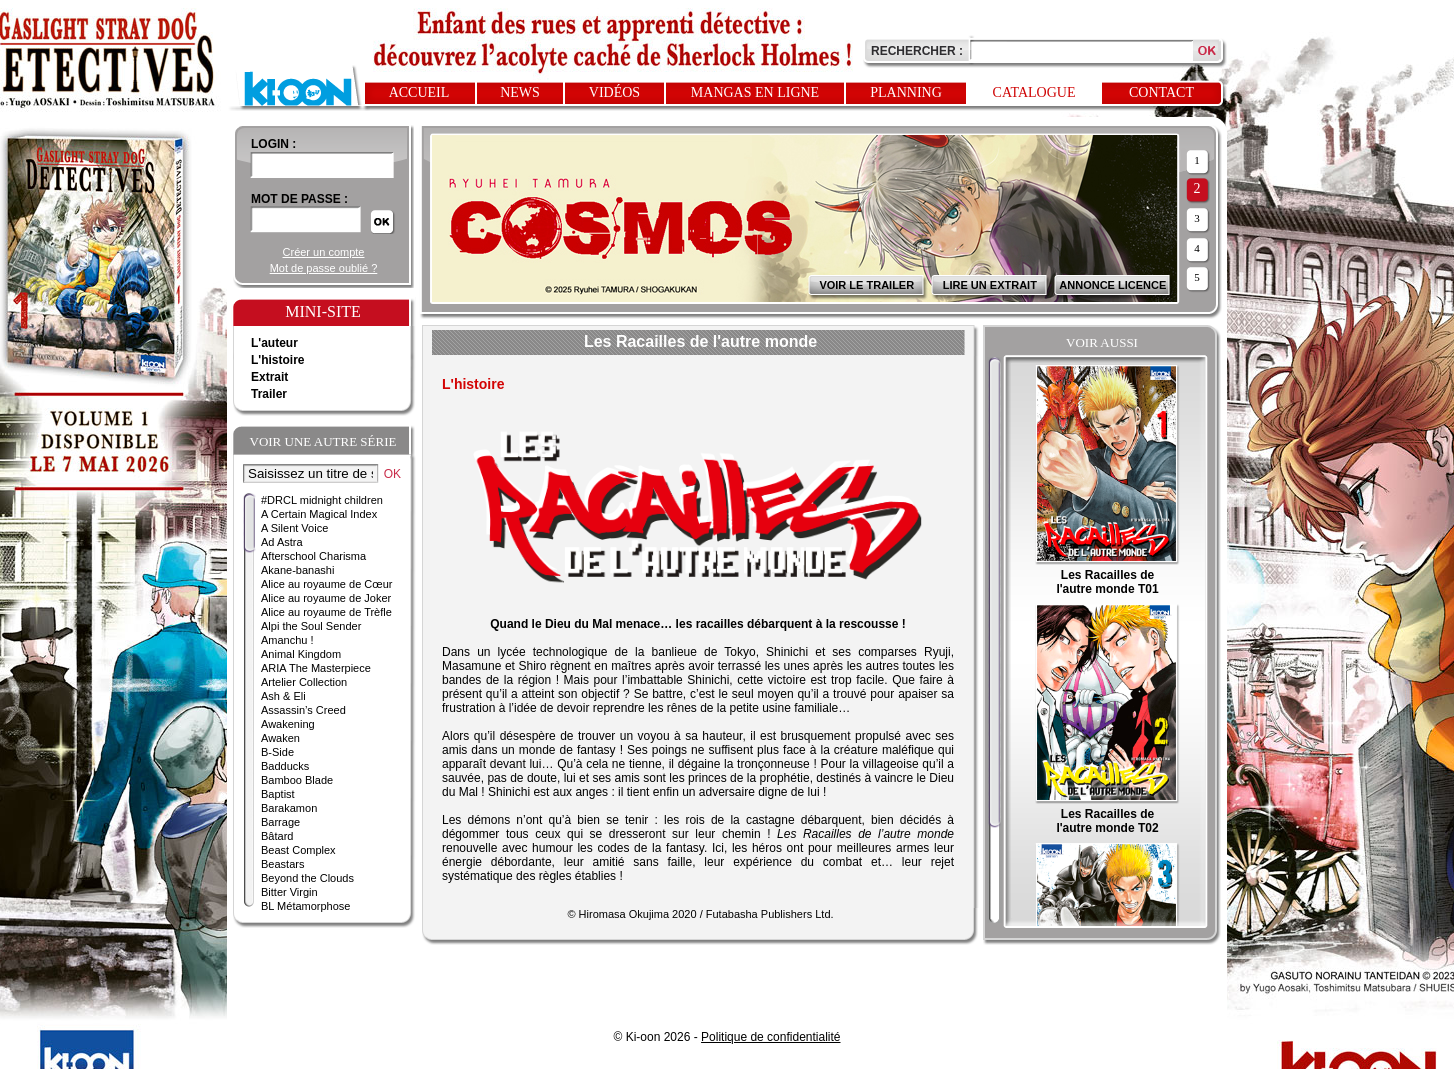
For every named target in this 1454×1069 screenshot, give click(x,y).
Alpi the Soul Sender (311, 626)
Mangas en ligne (755, 92)
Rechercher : (917, 51)
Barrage (280, 822)
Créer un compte (324, 252)
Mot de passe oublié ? (324, 268)
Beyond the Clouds (307, 878)
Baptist (278, 794)
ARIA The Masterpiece (316, 668)
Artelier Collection (304, 682)
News (520, 92)
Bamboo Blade (297, 780)
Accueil (419, 92)
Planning (906, 92)
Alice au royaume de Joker (326, 598)
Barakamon (289, 808)
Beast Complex (298, 850)
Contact (1161, 92)
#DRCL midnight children (322, 500)
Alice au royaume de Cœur (326, 584)
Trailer (269, 394)
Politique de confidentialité (770, 1037)
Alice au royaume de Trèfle (326, 612)
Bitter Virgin (289, 892)
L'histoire (278, 360)
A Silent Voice (294, 528)
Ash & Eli (283, 696)
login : (273, 144)
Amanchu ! (287, 640)
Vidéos (614, 92)
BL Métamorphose (305, 906)
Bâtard (277, 836)
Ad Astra (282, 542)
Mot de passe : (299, 199)
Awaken (280, 738)
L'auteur (274, 343)
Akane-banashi (297, 570)
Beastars (282, 864)
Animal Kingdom (301, 654)
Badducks (285, 766)
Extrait (269, 377)
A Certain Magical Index (319, 514)
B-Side (277, 752)
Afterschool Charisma (313, 556)
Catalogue (1034, 92)
